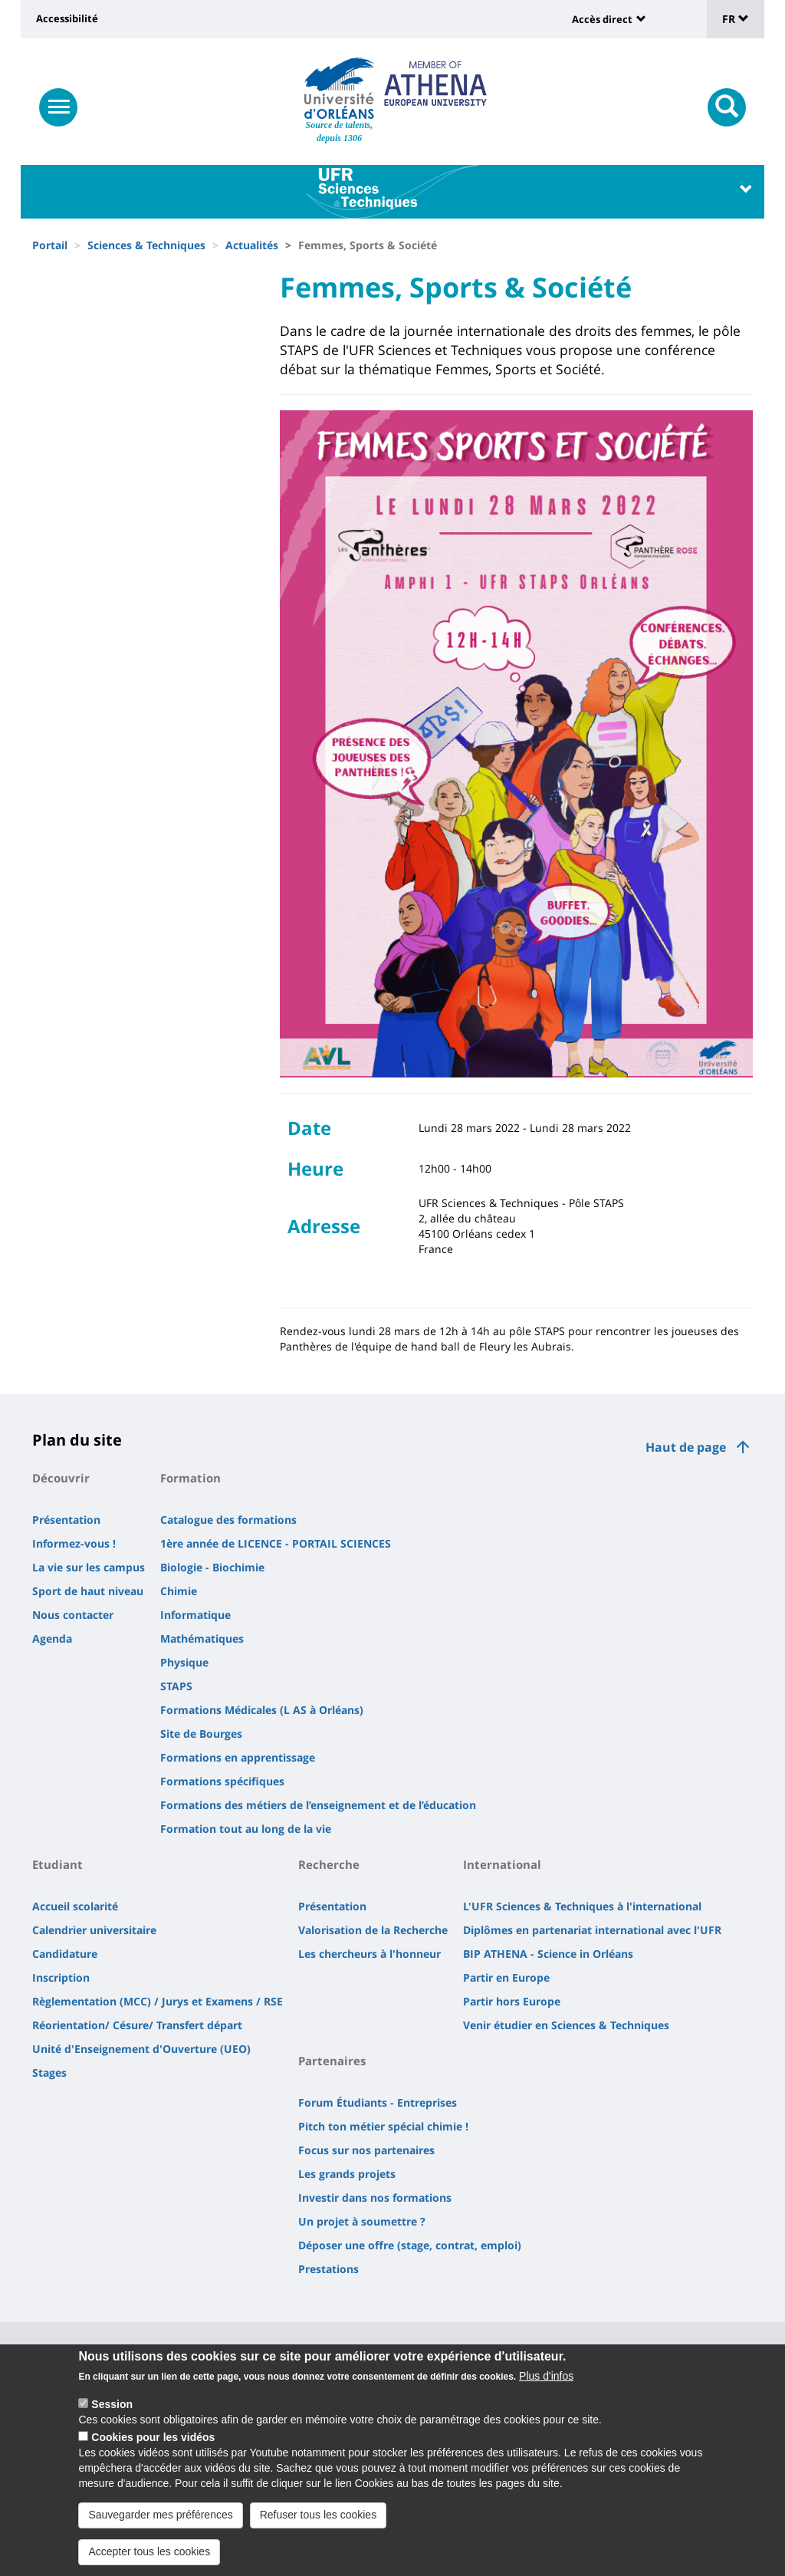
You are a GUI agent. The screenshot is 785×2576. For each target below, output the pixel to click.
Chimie (178, 1591)
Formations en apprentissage (237, 1757)
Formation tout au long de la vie (245, 1828)
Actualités (251, 245)
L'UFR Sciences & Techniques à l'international (582, 1906)
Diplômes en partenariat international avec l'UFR (592, 1930)
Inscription (61, 1977)
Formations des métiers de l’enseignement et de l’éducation (318, 1805)
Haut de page (685, 1447)
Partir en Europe (506, 1977)
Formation (190, 1477)
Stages (49, 2072)
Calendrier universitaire (94, 1930)
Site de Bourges (201, 1733)
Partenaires (332, 2060)
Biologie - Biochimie (212, 1567)
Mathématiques (202, 1638)
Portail (49, 245)
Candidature (64, 1953)
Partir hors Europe (511, 2001)
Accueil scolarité (75, 1906)
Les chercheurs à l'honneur (369, 1953)
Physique (184, 1662)
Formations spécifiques (222, 1781)
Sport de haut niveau (87, 1591)
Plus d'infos (546, 2387)
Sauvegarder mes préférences (160, 2526)
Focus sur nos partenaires (366, 2150)
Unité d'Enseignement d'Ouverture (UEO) (141, 2048)
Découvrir (61, 1477)
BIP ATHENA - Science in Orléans (548, 1953)
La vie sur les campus (88, 1567)
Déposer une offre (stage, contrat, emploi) (409, 2245)
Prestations (328, 2269)
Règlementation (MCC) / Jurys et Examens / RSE (157, 2001)
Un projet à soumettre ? (361, 2221)
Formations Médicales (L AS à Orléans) (261, 1710)
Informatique (195, 1614)
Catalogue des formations (228, 1519)
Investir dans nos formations (375, 2197)
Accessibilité (67, 18)
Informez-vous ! (74, 1543)
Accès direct (602, 19)
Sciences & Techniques (146, 245)
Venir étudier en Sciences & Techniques (566, 2025)
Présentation (66, 1519)
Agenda (52, 1638)
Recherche (329, 1864)
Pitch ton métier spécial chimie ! (383, 2126)
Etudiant (57, 1864)
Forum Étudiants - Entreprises (377, 2102)
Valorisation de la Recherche (373, 1930)
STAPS (176, 1686)
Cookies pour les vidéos (153, 2449)
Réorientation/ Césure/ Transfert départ (137, 2025)
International (502, 1864)
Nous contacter (72, 1614)
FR (735, 19)
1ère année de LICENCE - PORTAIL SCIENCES (275, 1543)
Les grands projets (347, 2173)
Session (112, 2416)
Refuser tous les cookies (318, 2526)
